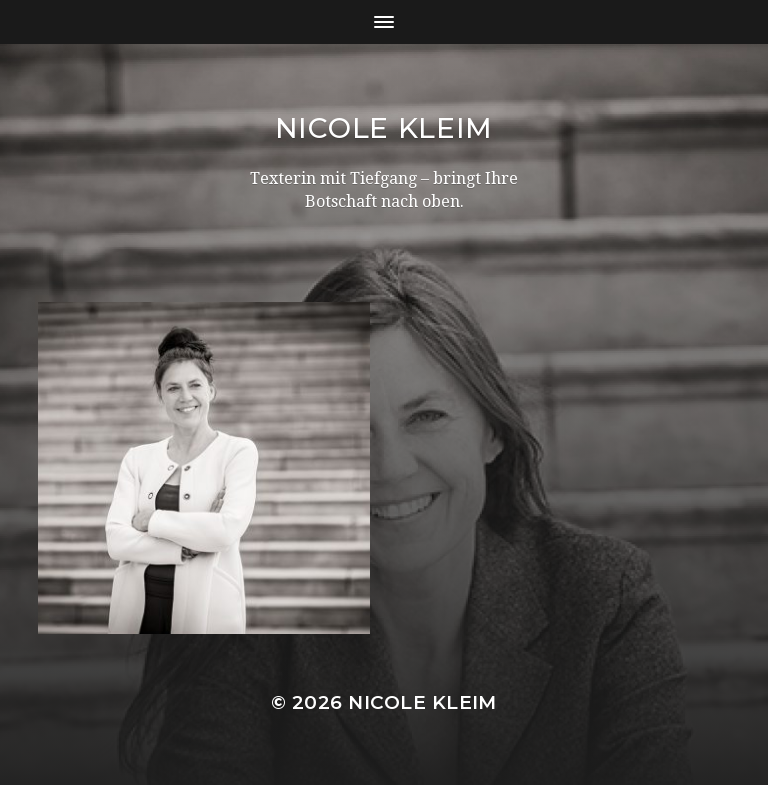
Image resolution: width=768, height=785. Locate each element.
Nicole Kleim (384, 128)
